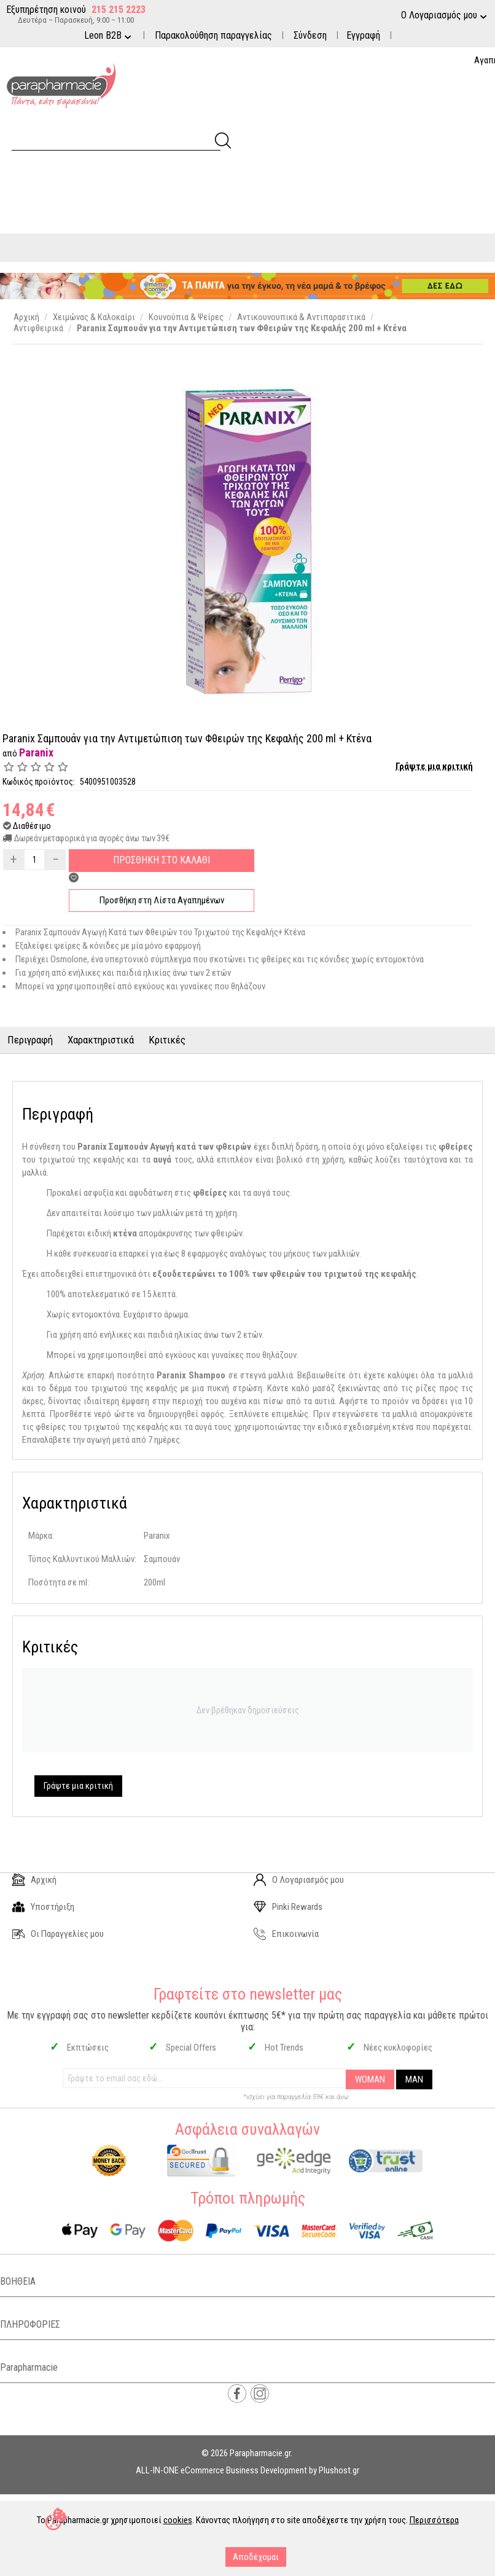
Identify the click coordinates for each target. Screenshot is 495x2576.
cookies (177, 2520)
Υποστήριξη (43, 1907)
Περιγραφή (30, 1040)
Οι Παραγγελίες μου (58, 1934)
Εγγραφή (363, 35)
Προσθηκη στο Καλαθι (161, 860)
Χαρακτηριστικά (101, 1040)
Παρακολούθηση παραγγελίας (213, 35)
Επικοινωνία (286, 1934)
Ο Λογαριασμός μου (299, 1880)
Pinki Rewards (288, 1907)
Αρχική (34, 1880)
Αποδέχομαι (256, 2556)
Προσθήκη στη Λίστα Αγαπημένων (161, 900)
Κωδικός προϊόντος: (38, 782)
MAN (414, 2079)
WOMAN (370, 2079)
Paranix (36, 752)
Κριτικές (167, 1040)
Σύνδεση (310, 35)
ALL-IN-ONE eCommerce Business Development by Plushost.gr (247, 2470)
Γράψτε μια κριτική (434, 766)
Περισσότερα (434, 2520)
